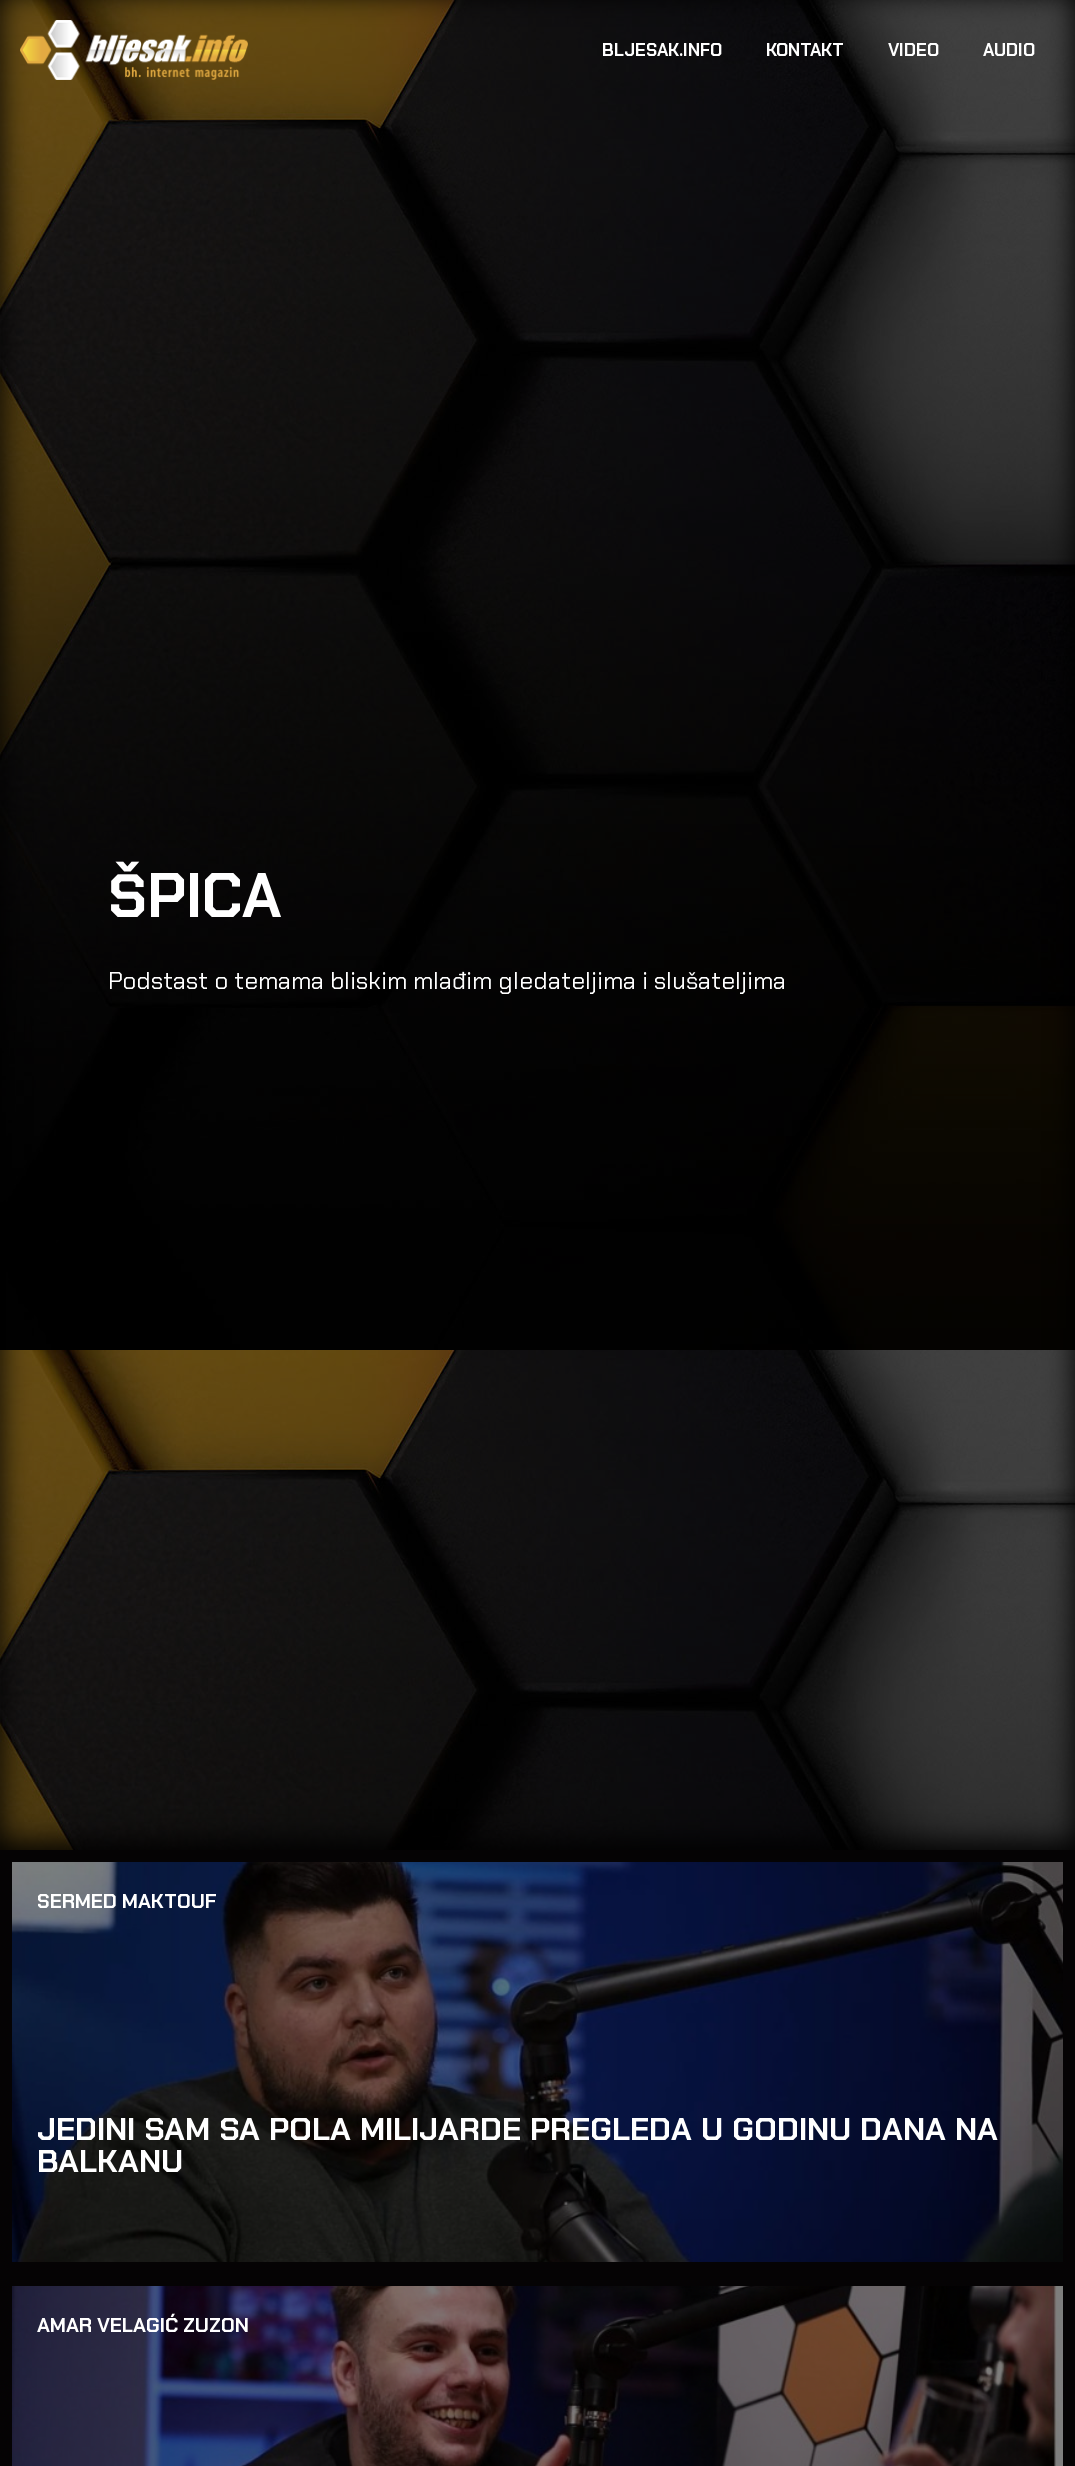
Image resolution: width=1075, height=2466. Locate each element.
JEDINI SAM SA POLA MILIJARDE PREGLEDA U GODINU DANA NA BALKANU (517, 2145)
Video (913, 50)
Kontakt (805, 50)
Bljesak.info (662, 50)
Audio (1009, 50)
